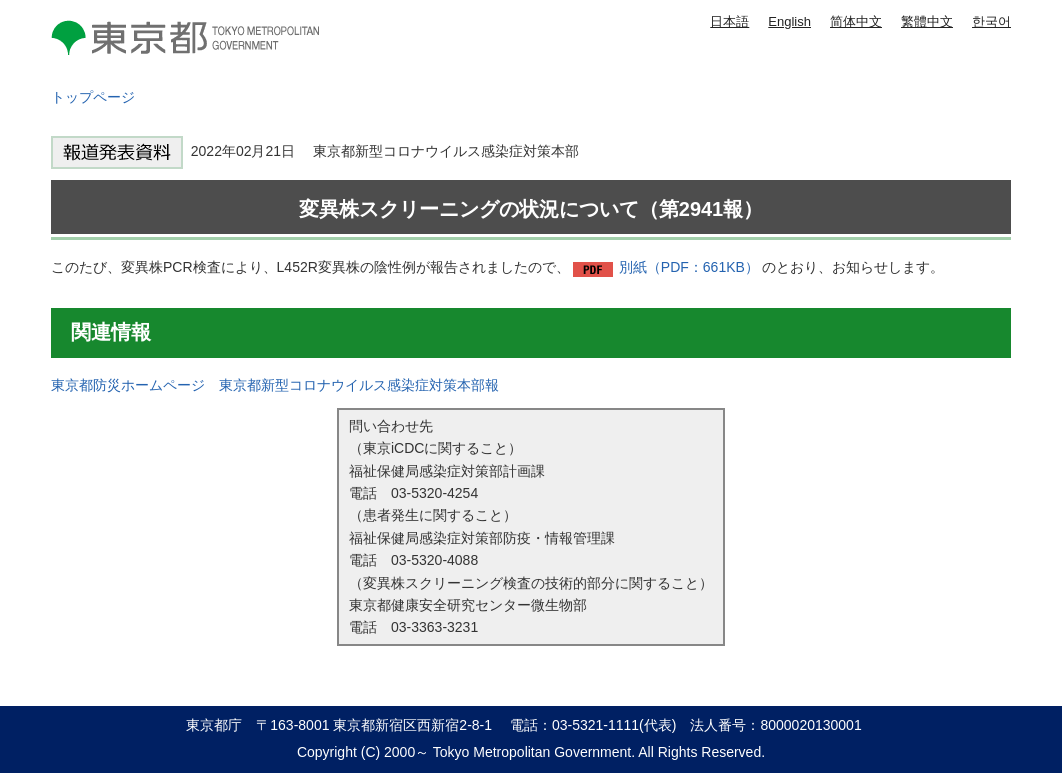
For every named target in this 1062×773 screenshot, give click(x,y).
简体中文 (856, 21)
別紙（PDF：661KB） (689, 267)
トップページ (93, 97)
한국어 (991, 21)
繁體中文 (927, 21)
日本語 (729, 21)
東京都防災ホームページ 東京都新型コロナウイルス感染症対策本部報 (275, 385)
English (789, 21)
